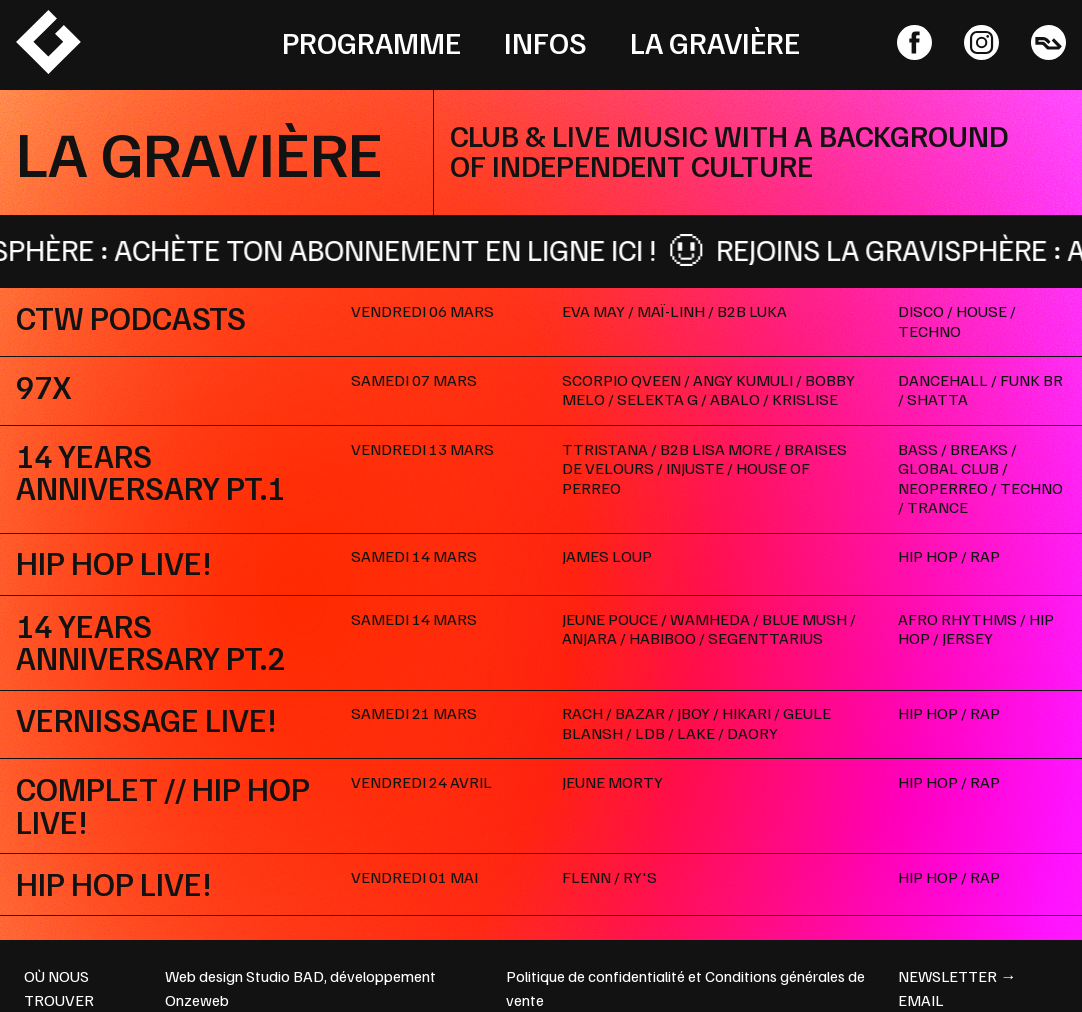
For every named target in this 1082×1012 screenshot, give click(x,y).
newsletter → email (957, 988)
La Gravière (715, 42)
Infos (545, 42)
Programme (371, 42)
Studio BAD (285, 976)
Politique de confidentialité (595, 976)
